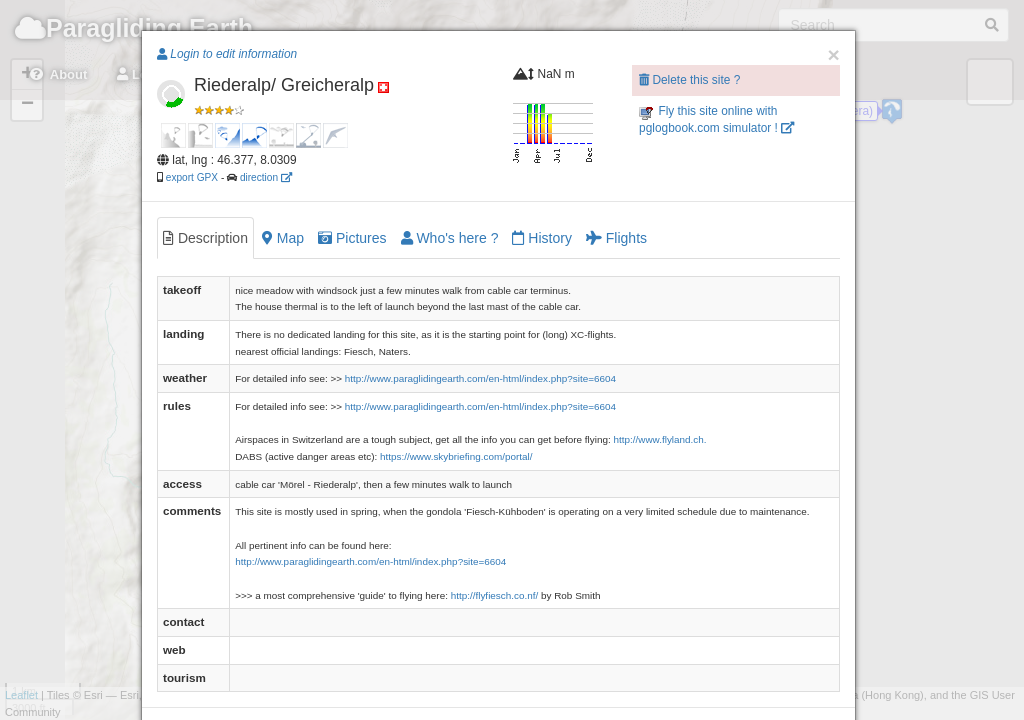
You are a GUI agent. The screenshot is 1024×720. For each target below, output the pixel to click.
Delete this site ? (689, 80)
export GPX (192, 177)
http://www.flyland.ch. (659, 439)
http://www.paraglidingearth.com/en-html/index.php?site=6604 (480, 378)
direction (266, 177)
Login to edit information (227, 54)
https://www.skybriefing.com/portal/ (456, 456)
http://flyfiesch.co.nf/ (495, 595)
